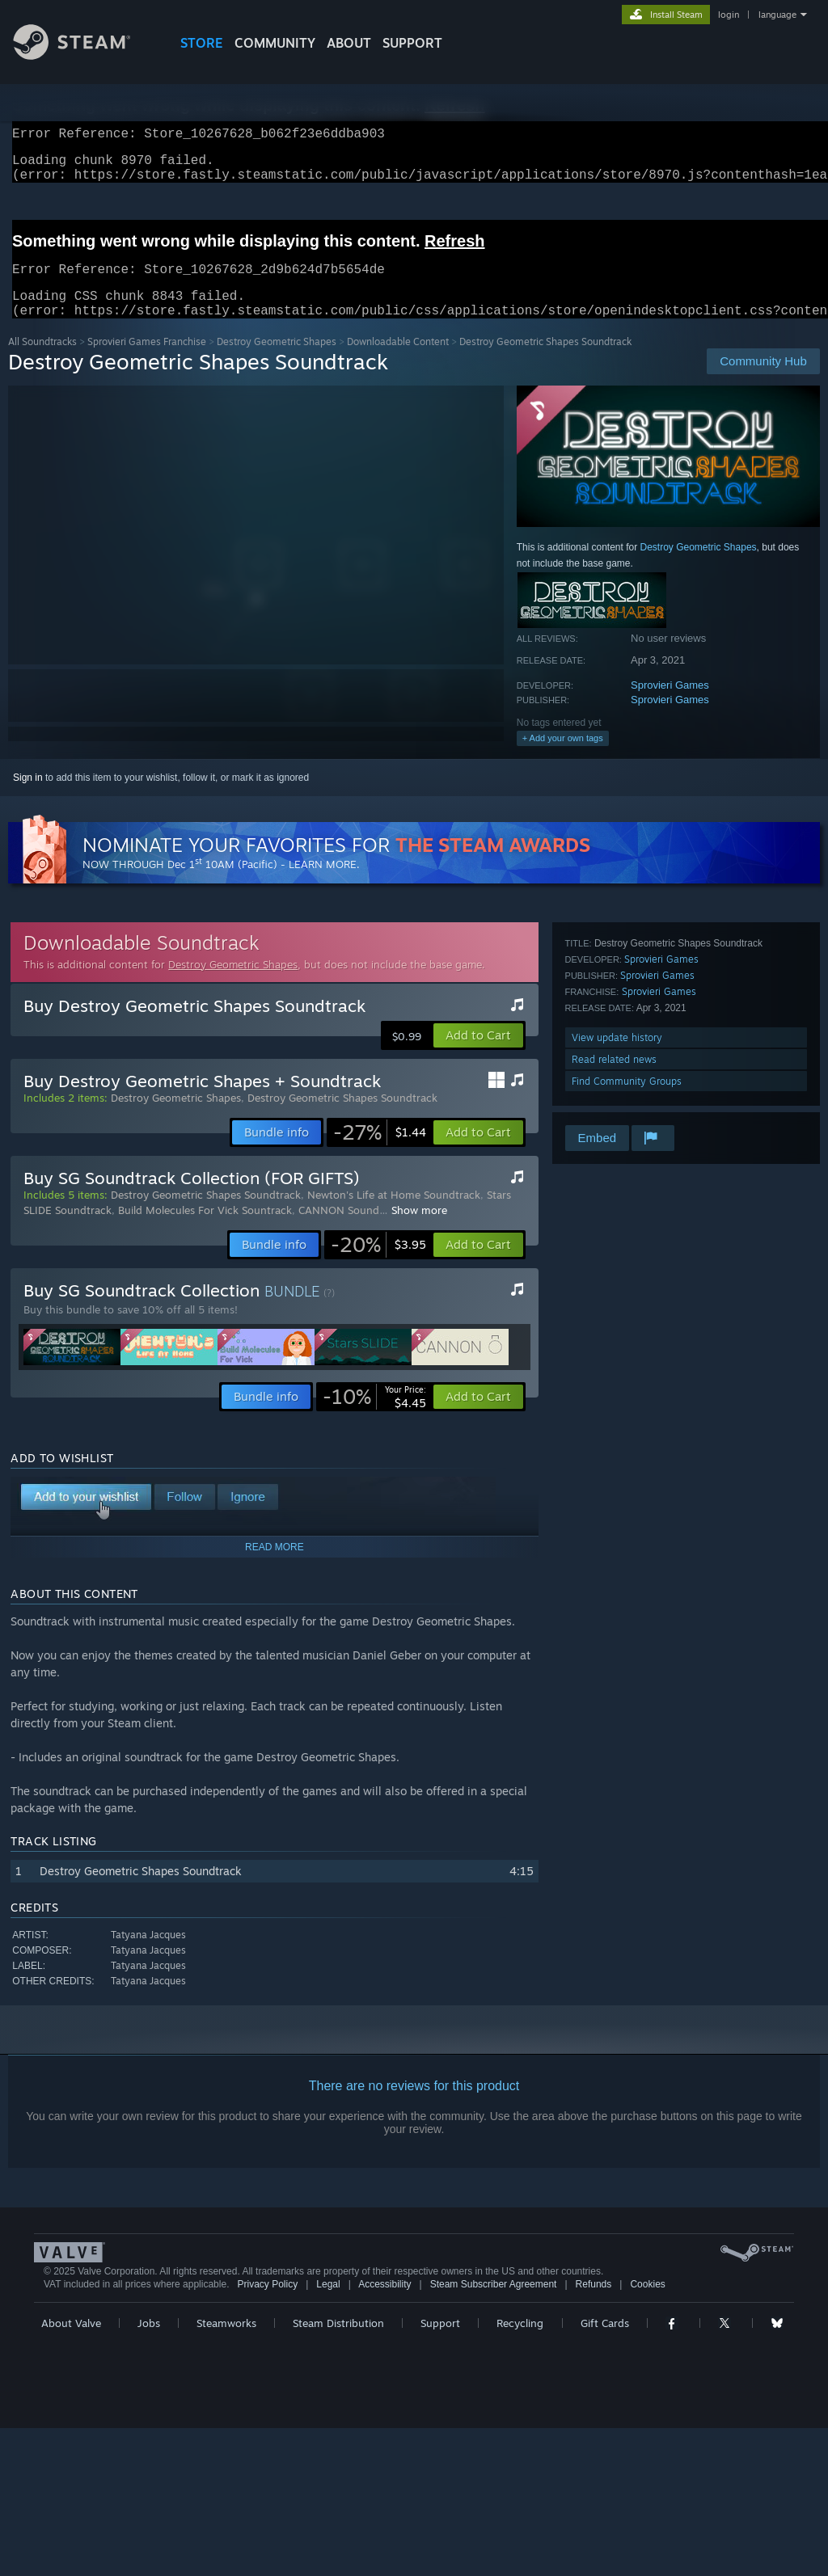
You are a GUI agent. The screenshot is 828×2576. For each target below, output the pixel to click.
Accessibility (384, 2303)
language (777, 14)
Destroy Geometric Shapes (276, 361)
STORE (201, 43)
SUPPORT (412, 43)
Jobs (148, 2342)
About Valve (71, 2342)
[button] (478, 1055)
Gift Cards (605, 2342)
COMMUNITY (274, 43)
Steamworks (226, 2342)
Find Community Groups (627, 1100)
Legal (328, 2303)
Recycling (519, 2342)
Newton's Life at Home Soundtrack (393, 1214)
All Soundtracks (42, 361)
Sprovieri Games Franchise (146, 361)
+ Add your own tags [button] (562, 757)
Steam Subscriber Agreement (493, 2303)
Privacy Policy (267, 2303)
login (728, 14)
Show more (419, 1229)
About (349, 43)
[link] (379, 1152)
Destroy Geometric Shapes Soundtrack (342, 1117)
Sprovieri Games (670, 704)
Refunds (594, 2303)
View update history (617, 1057)
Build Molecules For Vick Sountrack (205, 1229)
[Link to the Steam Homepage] (84, 55)
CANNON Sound (338, 1229)
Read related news (614, 1079)
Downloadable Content (398, 361)
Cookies (647, 2303)
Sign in (28, 797)
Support (440, 2342)
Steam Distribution (338, 2342)
